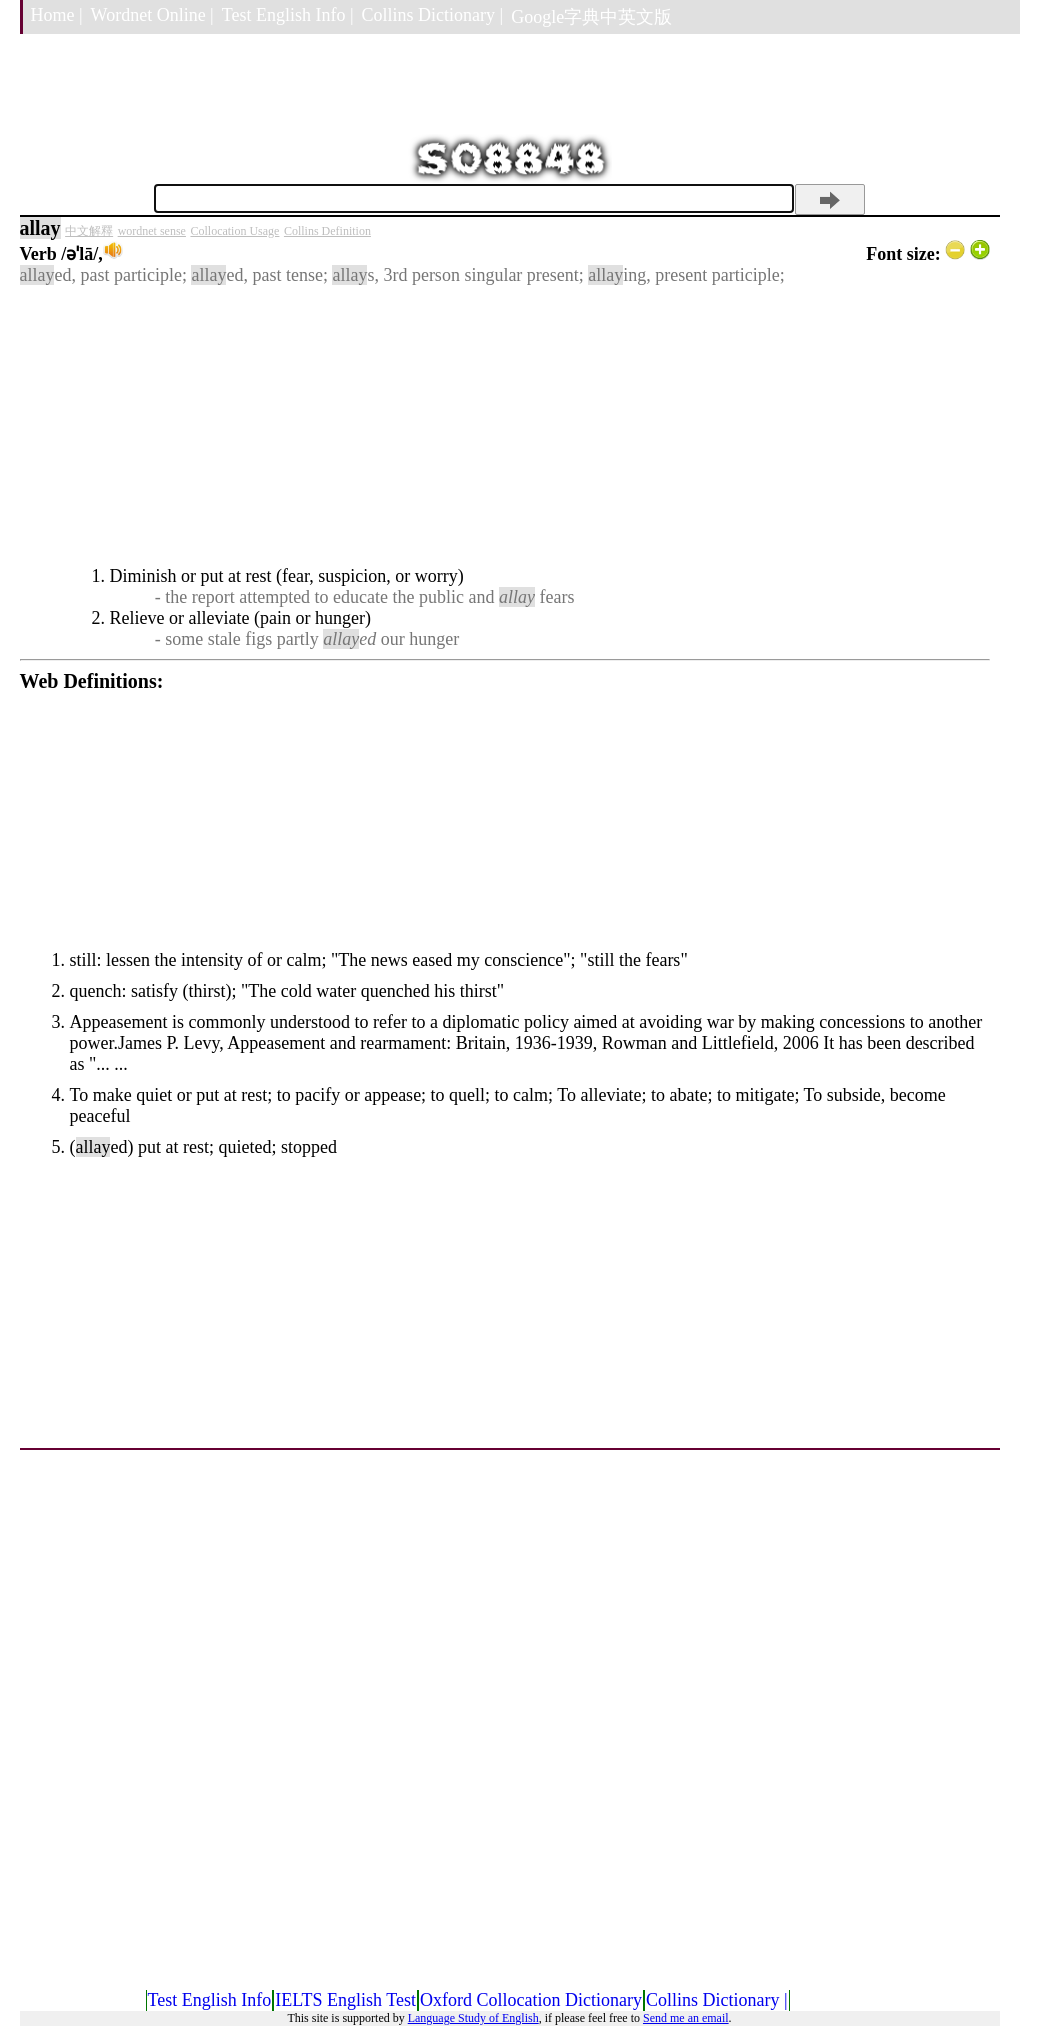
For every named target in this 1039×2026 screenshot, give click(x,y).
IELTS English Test (345, 2000)
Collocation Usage (234, 231)
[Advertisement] (505, 426)
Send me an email (686, 2018)
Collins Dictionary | (433, 15)
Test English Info (210, 2000)
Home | (57, 15)
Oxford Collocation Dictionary (531, 2000)
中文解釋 (89, 231)
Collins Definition (327, 231)
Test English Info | (288, 15)
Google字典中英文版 (591, 17)
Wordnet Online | (152, 15)
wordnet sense (152, 231)
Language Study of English (473, 2018)
